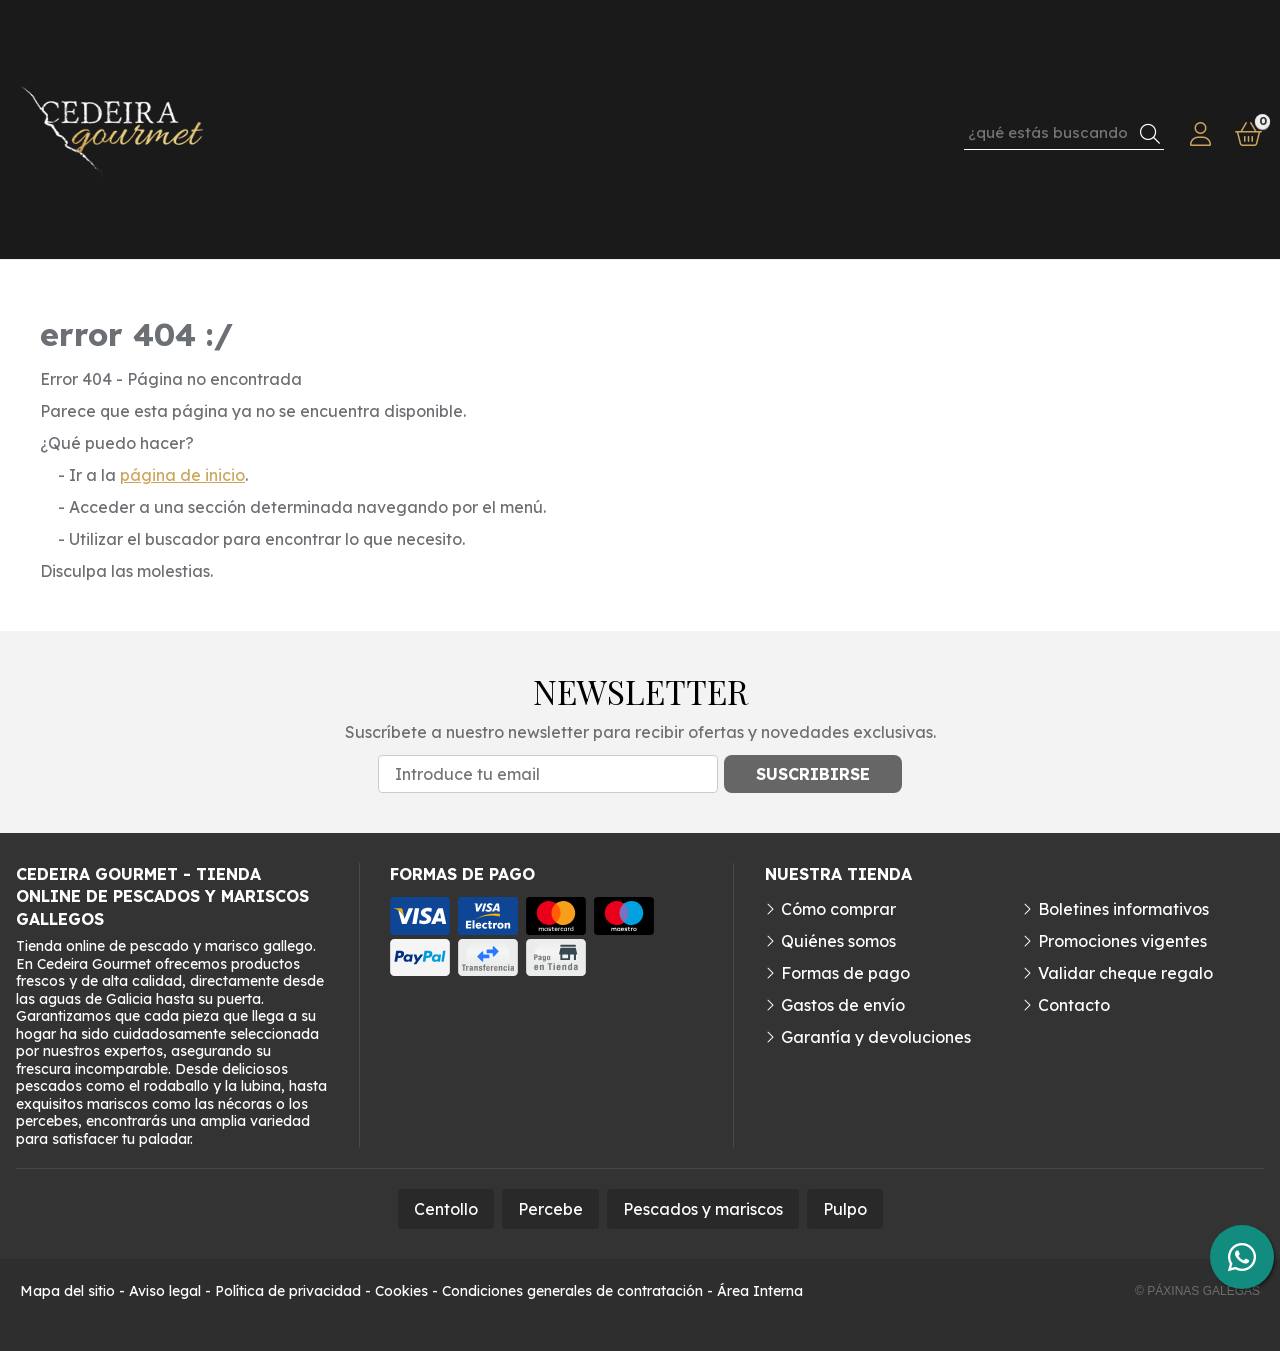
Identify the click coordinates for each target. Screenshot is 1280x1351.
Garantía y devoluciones (876, 1037)
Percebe (550, 1209)
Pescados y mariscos (703, 1209)
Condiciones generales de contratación (572, 1291)
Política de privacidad (288, 1291)
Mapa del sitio (67, 1291)
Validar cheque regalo (1125, 973)
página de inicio (182, 475)
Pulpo (845, 1209)
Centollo (446, 1209)
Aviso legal (165, 1291)
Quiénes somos (838, 941)
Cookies (401, 1291)
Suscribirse (813, 774)
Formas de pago (845, 973)
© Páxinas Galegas (1197, 1291)
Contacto (1074, 1005)
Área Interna (760, 1291)
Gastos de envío (843, 1005)
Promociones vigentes (1122, 941)
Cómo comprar (838, 909)
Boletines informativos (1123, 909)
